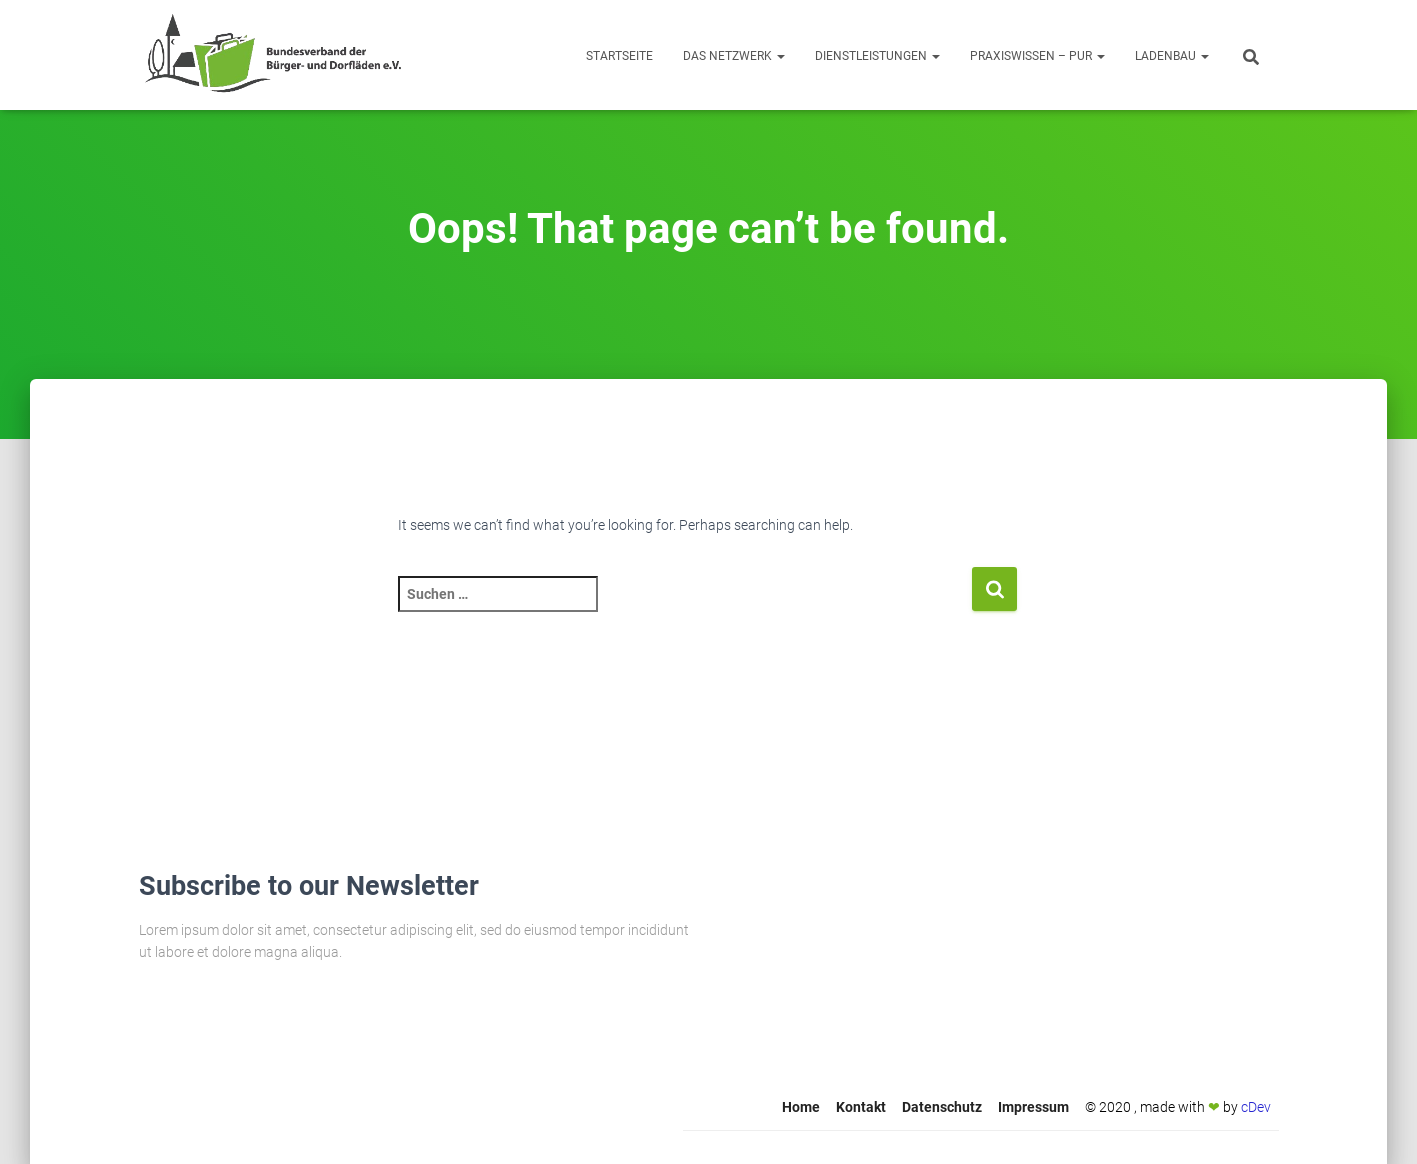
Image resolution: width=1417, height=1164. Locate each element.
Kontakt (861, 1107)
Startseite (619, 56)
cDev (1256, 1107)
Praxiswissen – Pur (1037, 56)
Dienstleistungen (877, 56)
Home (801, 1107)
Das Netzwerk (734, 56)
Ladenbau (1172, 56)
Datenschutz (942, 1107)
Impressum (1033, 1107)
